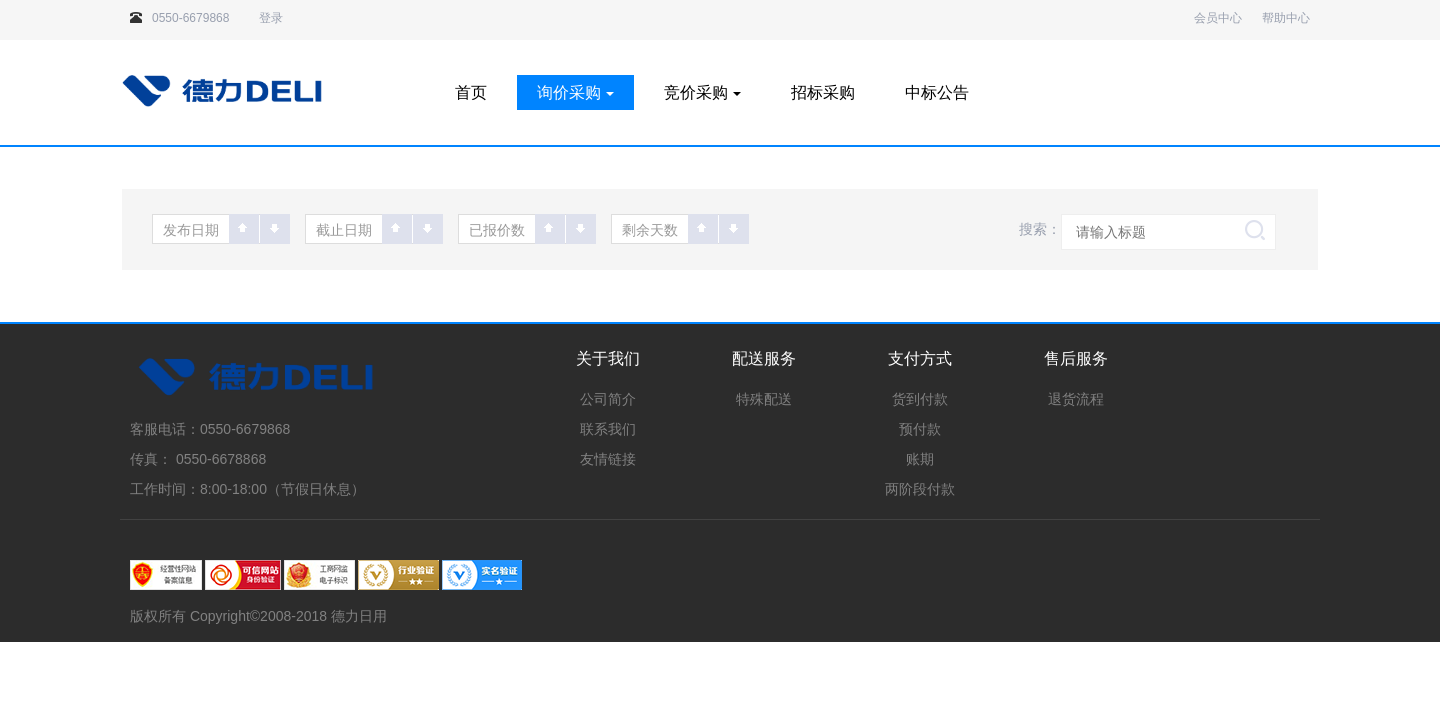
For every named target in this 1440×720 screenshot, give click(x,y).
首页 (471, 92)
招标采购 (823, 92)
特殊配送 (764, 399)
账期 (920, 459)
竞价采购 (702, 92)
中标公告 (937, 92)
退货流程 (1076, 399)
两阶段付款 (920, 489)
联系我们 (608, 429)
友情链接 (608, 459)
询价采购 (575, 92)
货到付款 (920, 399)
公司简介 (608, 399)
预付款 (920, 429)
